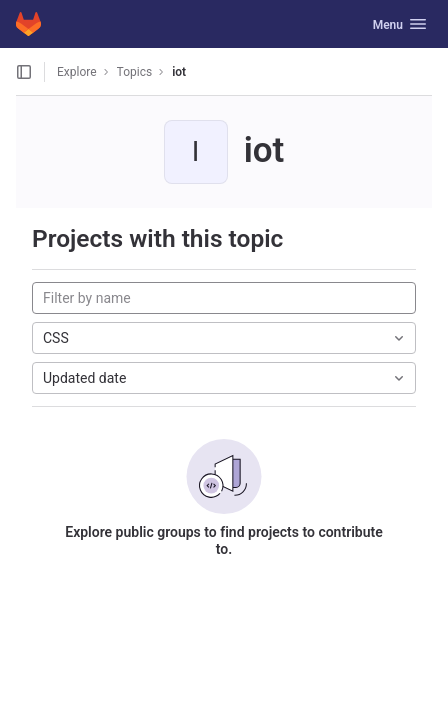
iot (179, 72)
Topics (135, 72)
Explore (77, 72)
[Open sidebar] (24, 72)
